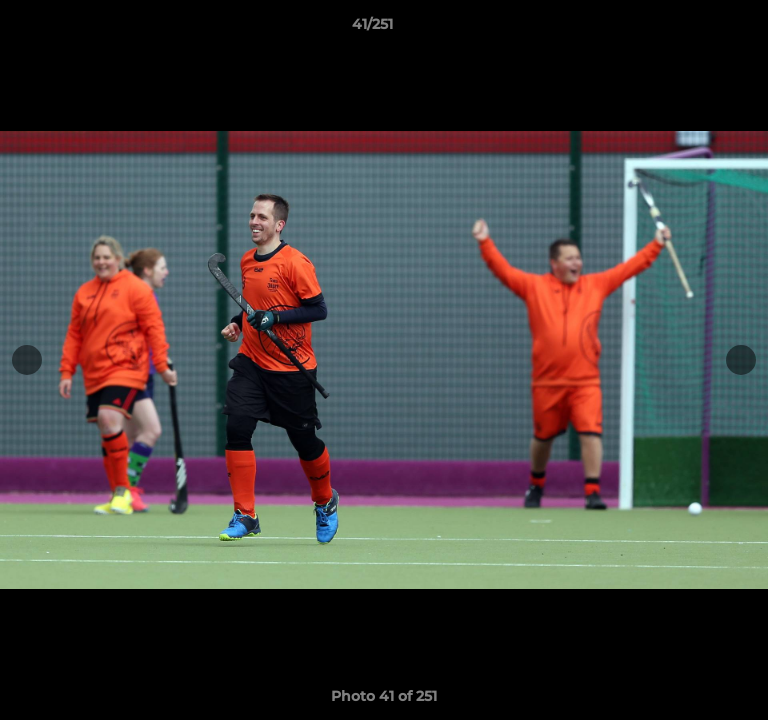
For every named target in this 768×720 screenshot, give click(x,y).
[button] (696, 29)
